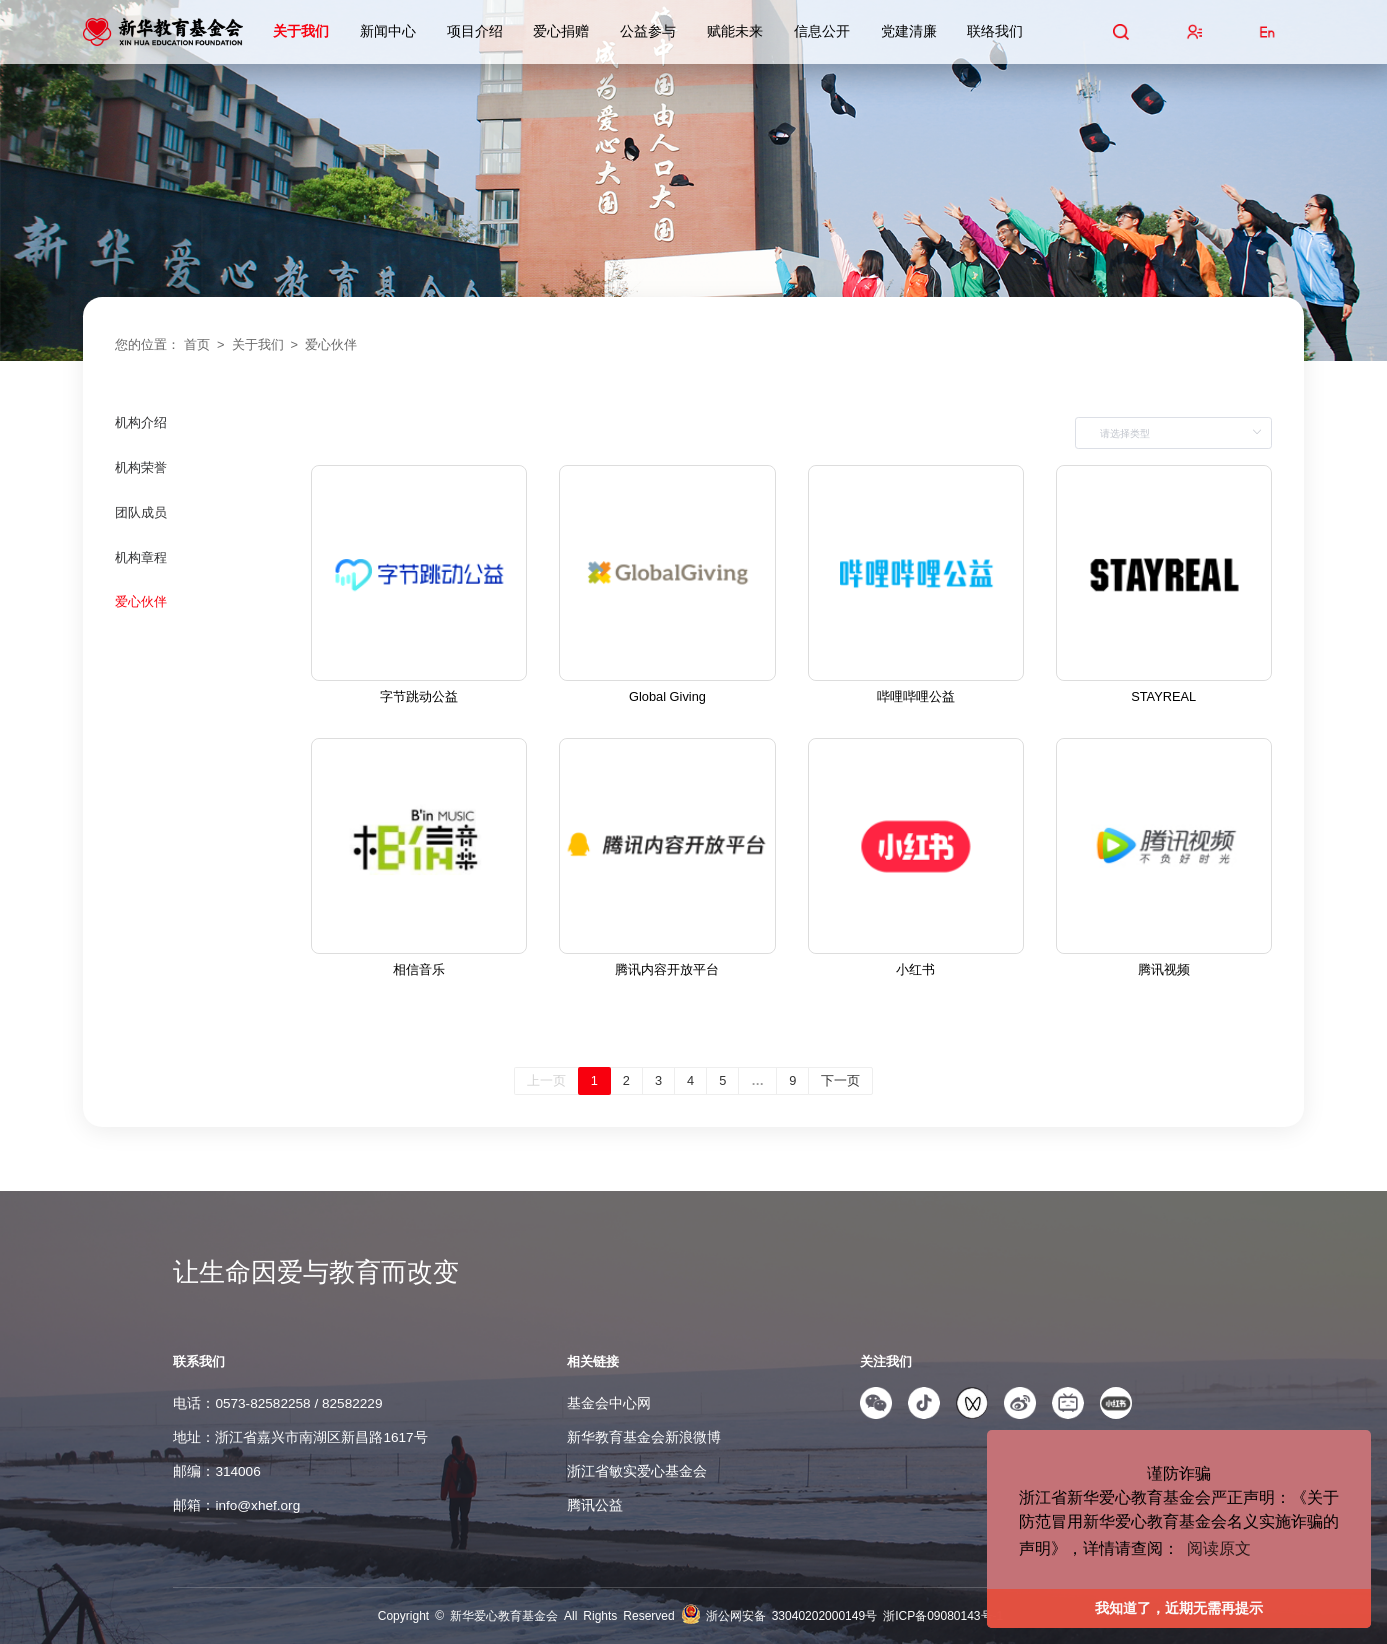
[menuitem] (203, 439)
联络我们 (995, 31)
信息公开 (822, 31)
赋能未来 (735, 31)
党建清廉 (909, 31)
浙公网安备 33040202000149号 (794, 1616)
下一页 (840, 1080)
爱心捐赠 (561, 31)
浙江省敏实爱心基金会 (637, 1471)
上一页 (546, 1080)
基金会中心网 (609, 1403)
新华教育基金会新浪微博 (644, 1437)
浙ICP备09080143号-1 (943, 1616)
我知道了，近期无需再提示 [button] (1179, 1608)
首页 (197, 344)
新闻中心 (388, 31)
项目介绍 (475, 31)
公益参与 (648, 31)
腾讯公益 (595, 1505)
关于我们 (301, 31)
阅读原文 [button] (1219, 1548)
